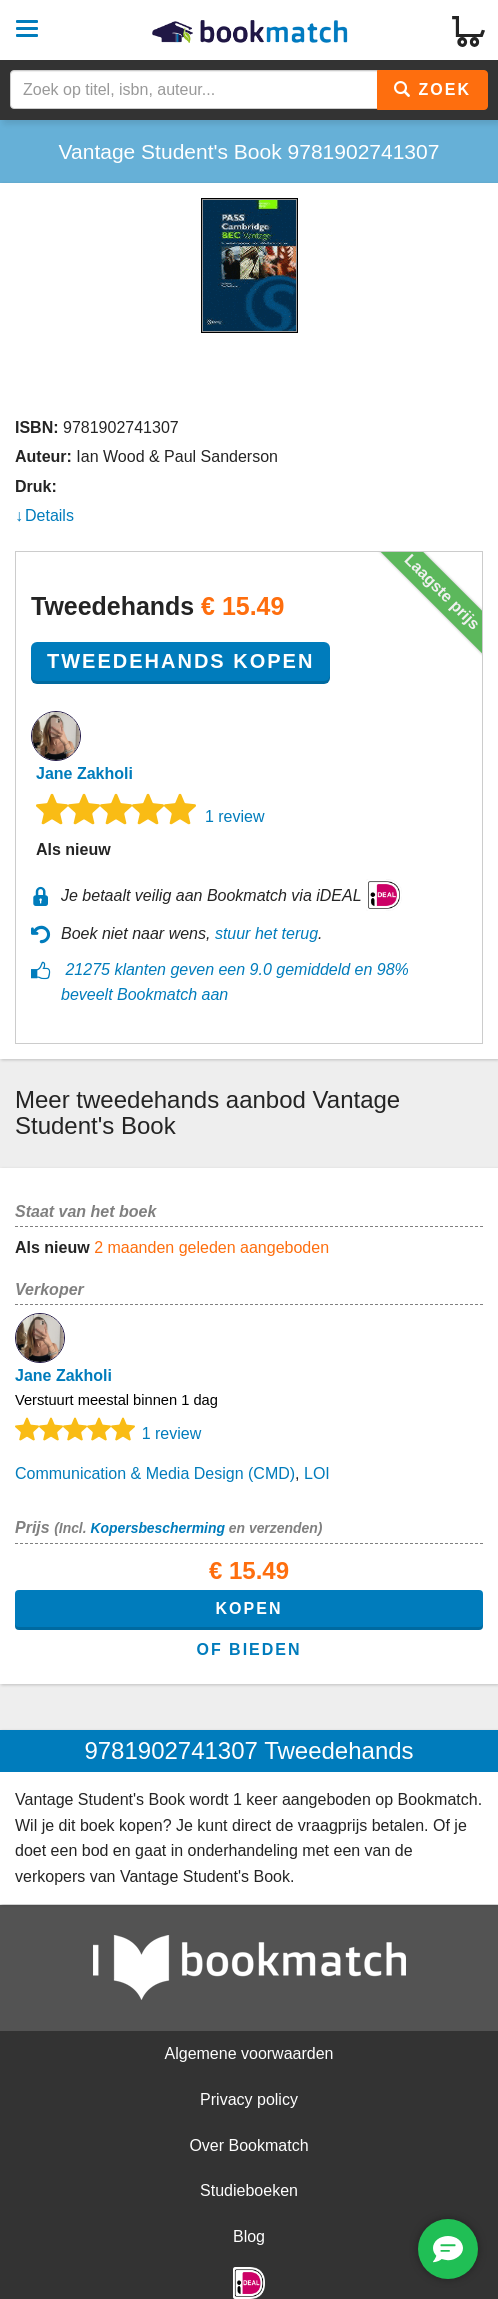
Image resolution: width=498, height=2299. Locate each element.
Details (49, 515)
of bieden (248, 1649)
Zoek (432, 89)
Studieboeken (249, 2190)
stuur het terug (266, 933)
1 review (235, 816)
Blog (249, 2236)
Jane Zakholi (84, 773)
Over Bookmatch (248, 2145)
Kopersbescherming (157, 1528)
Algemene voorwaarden (249, 2053)
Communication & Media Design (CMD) (155, 1473)
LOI (317, 1473)
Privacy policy (249, 2099)
